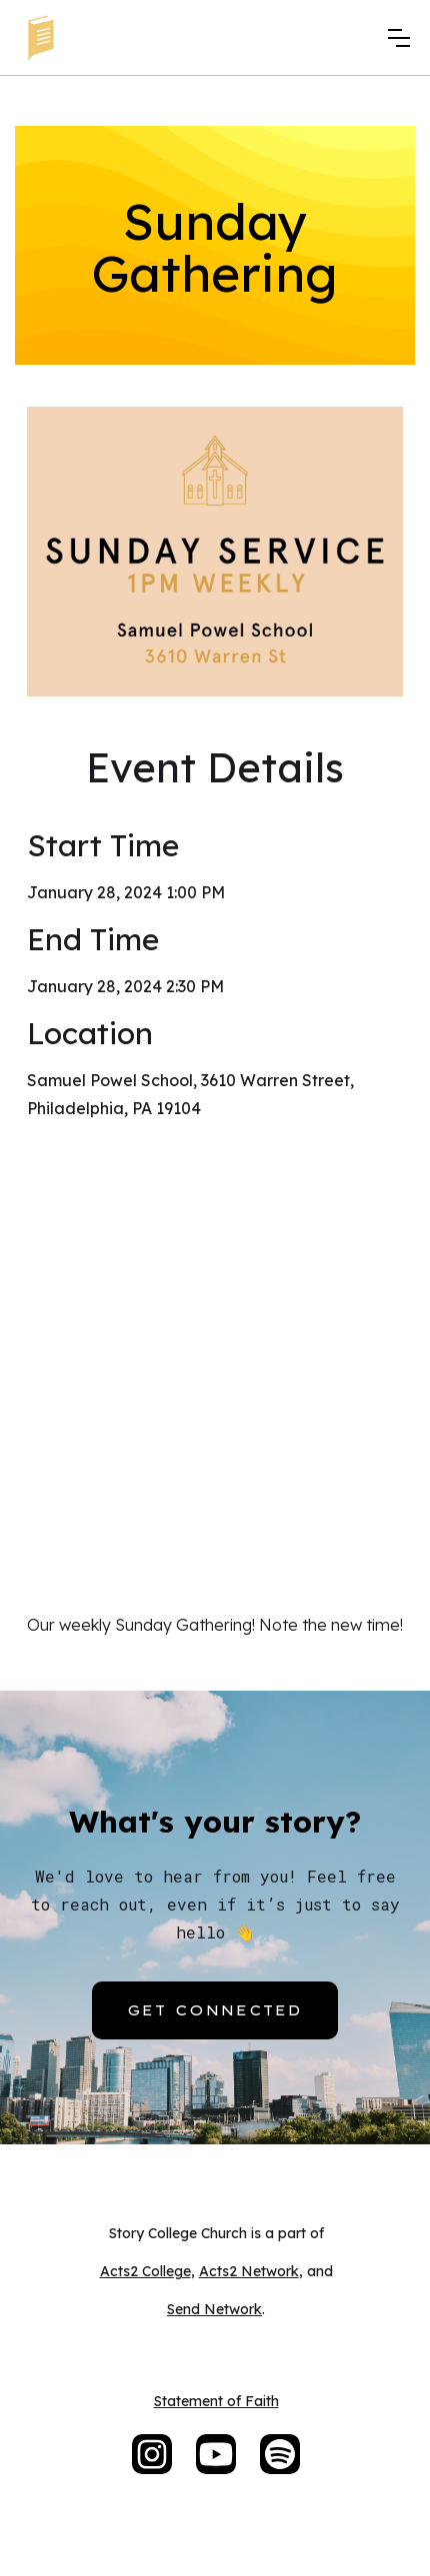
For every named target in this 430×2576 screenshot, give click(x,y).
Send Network (214, 2309)
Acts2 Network (249, 2271)
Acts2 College (145, 2271)
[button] (399, 38)
